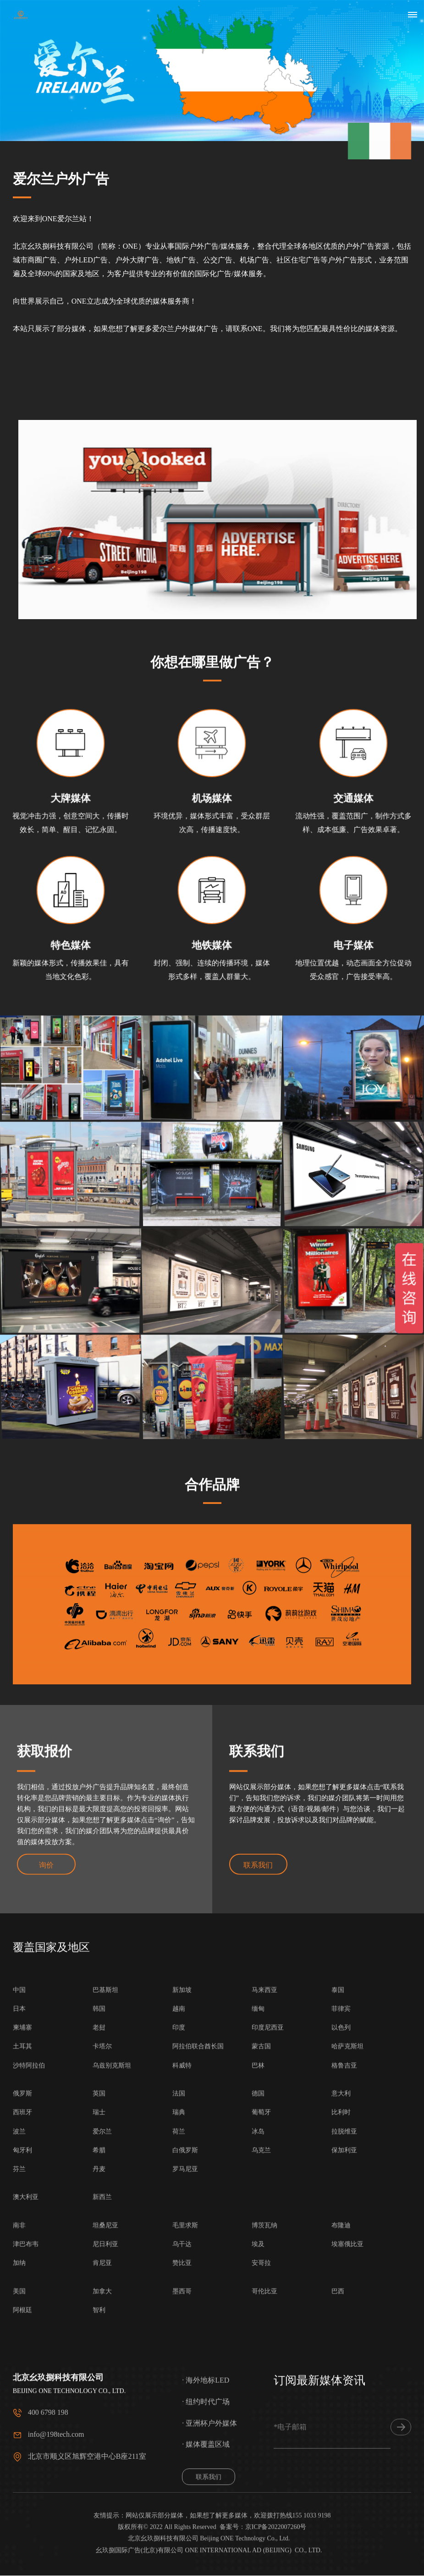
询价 (46, 1885)
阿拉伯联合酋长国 (198, 2405)
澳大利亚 (26, 2556)
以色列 (341, 2387)
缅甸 (258, 2368)
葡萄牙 (261, 2471)
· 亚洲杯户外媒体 (209, 2512)
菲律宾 (341, 2368)
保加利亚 (344, 2509)
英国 (99, 2453)
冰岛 (258, 2490)
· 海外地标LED (205, 2470)
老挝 (99, 2387)
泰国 (337, 2349)
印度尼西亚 (268, 2387)
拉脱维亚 (344, 2490)
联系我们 (258, 1885)
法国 (178, 2453)
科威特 (182, 2424)
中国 (19, 2349)
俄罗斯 (22, 2453)
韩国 (99, 2368)
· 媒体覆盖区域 (206, 2534)
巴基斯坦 (105, 2349)
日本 (19, 2368)
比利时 (341, 2471)
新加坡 (182, 2349)
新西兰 (102, 2556)
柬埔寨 (22, 2387)
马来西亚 (264, 2349)
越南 (178, 2368)
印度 (178, 2387)
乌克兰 (261, 2509)
